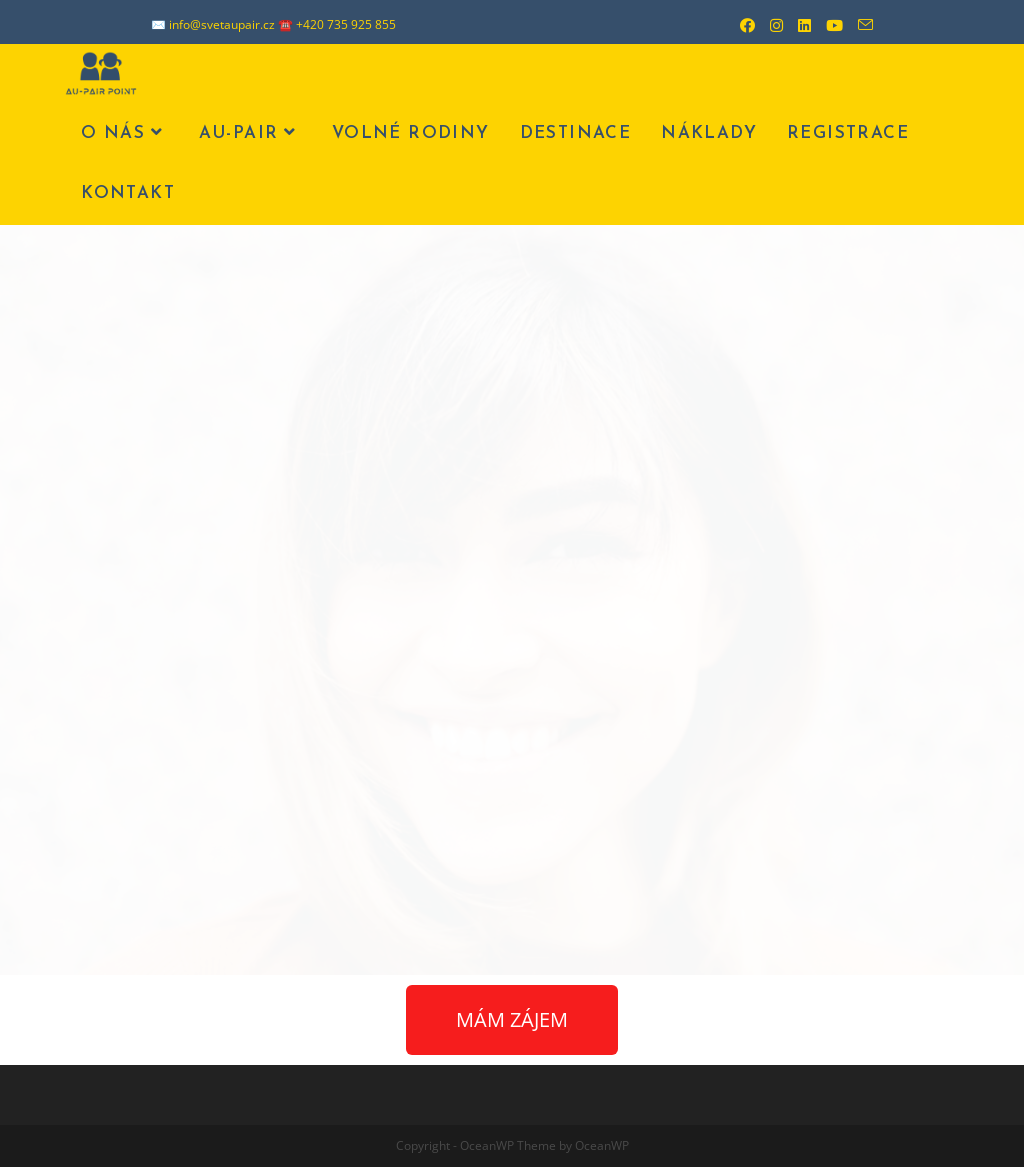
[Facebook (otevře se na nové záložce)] (740, 25)
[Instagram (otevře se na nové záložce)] (769, 25)
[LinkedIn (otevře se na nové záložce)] (797, 25)
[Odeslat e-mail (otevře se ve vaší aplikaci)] (858, 25)
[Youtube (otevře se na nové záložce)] (827, 25)
